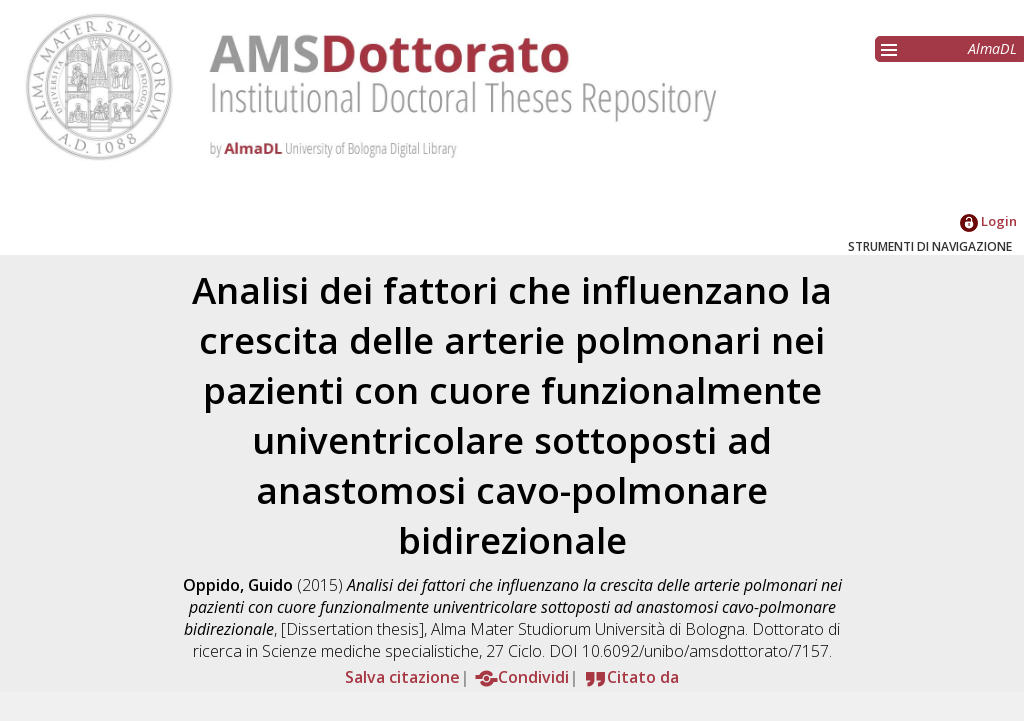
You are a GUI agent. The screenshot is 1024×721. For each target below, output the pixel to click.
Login (988, 221)
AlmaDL (992, 48)
